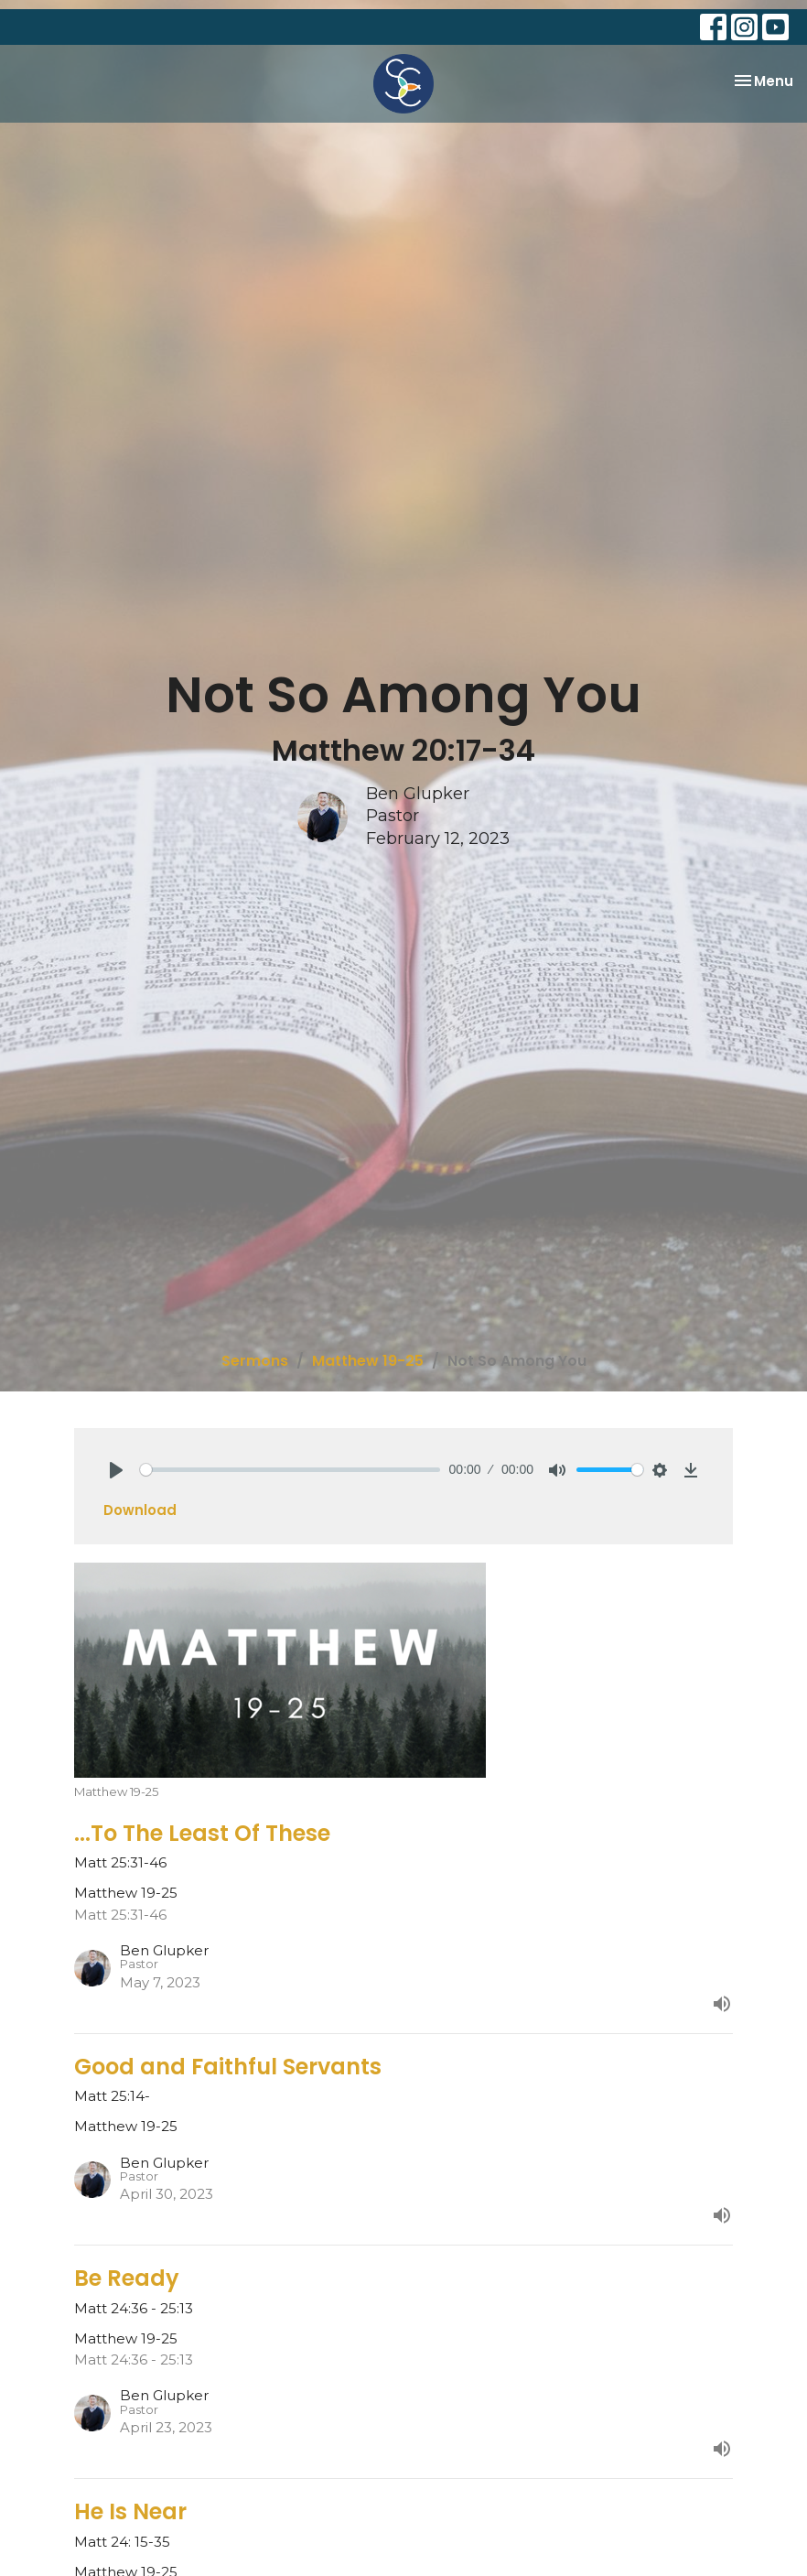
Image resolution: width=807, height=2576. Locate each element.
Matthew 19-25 (368, 1360)
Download (140, 1510)
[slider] (290, 1469)
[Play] (116, 1470)
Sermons (254, 1360)
